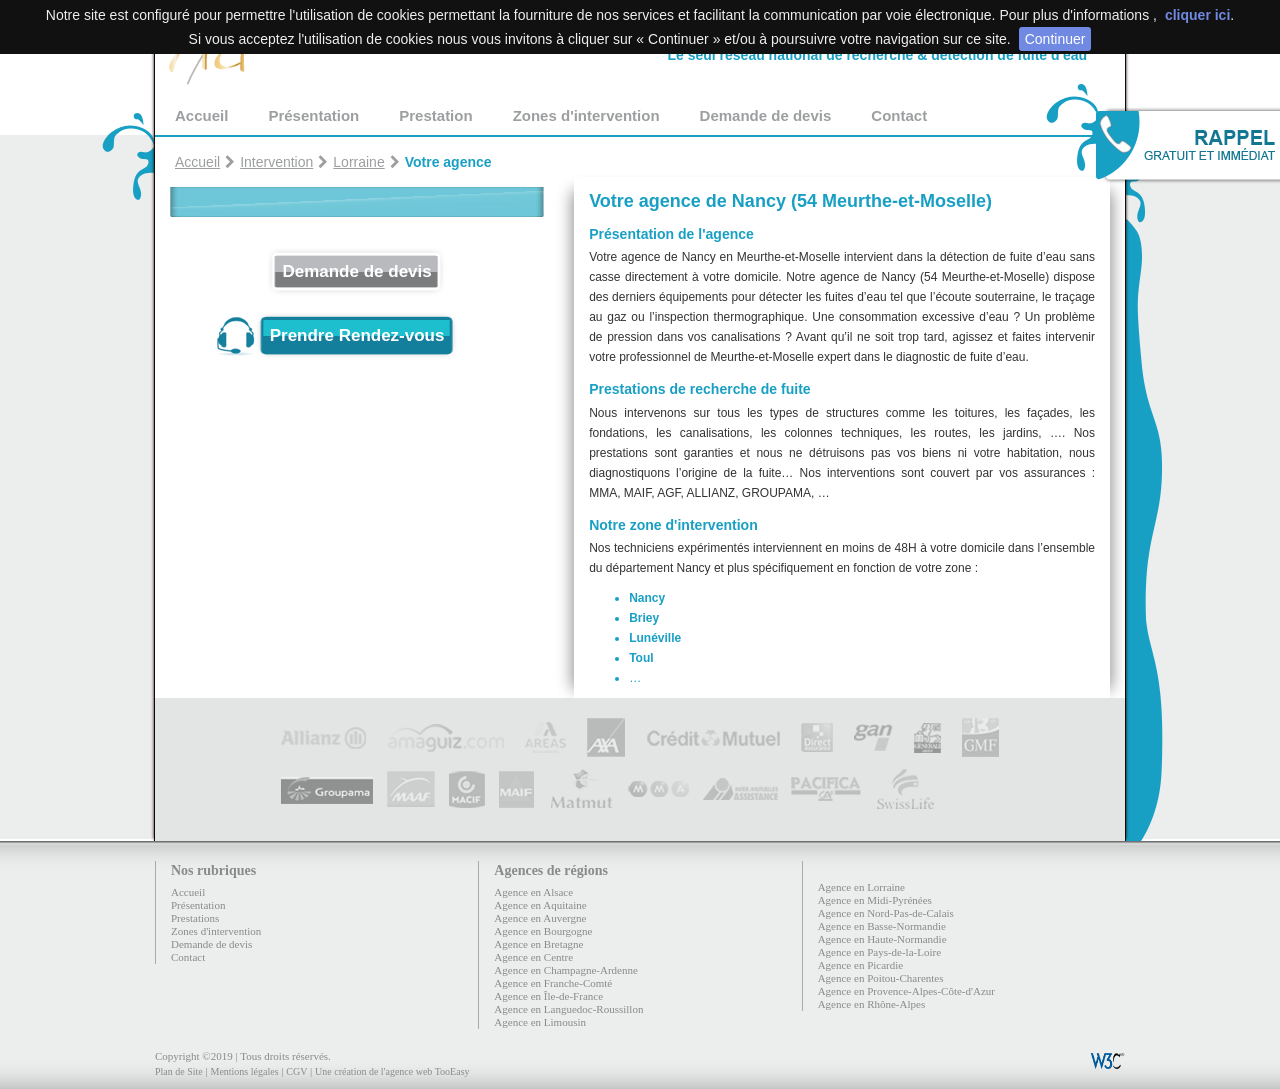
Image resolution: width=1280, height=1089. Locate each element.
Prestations (195, 918)
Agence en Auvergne (540, 918)
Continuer (1055, 39)
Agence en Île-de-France (548, 996)
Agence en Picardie (861, 965)
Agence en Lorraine (861, 887)
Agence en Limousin (540, 1022)
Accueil (201, 115)
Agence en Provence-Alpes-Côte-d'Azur (906, 991)
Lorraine (358, 162)
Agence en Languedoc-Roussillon (568, 1009)
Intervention (276, 162)
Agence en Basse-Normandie (882, 926)
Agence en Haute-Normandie (882, 939)
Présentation (313, 115)
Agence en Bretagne (538, 944)
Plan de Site (179, 1071)
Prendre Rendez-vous (357, 335)
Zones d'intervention (586, 115)
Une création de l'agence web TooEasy (392, 1071)
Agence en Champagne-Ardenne (566, 970)
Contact (899, 115)
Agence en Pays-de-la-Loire (879, 952)
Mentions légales (244, 1071)
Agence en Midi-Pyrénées (875, 900)
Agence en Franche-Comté (553, 983)
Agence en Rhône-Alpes (872, 1004)
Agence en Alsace (533, 892)
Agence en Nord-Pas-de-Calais (886, 913)
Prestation (435, 115)
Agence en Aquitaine (540, 905)
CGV (296, 1071)
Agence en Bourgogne (543, 931)
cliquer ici (1197, 15)
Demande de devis (766, 115)
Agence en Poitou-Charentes (881, 978)
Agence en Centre (533, 957)
